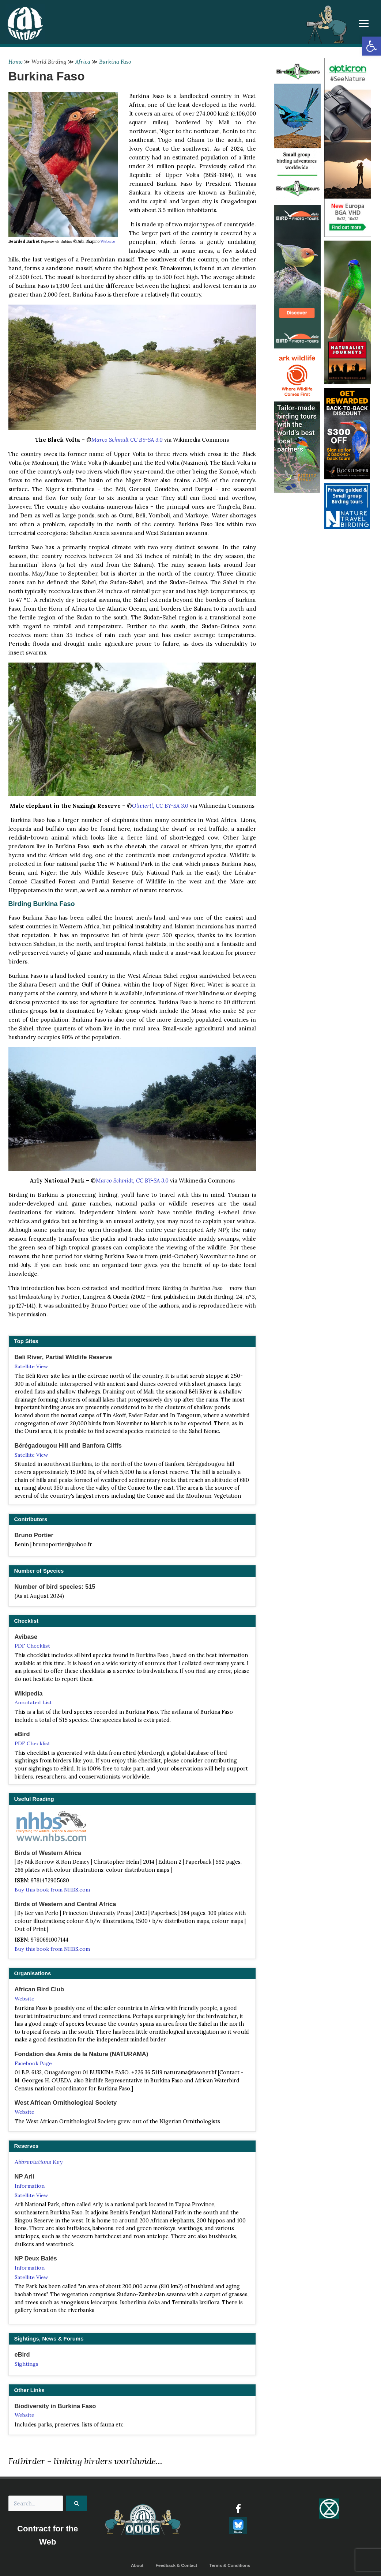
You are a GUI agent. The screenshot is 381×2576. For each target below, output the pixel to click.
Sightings (26, 2364)
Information (30, 2186)
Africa (83, 61)
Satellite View (31, 1366)
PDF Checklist (32, 1645)
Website (108, 241)
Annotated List (33, 1703)
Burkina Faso (115, 61)
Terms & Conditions (230, 2566)
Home (15, 61)
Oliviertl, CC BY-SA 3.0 (160, 805)
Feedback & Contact (176, 2566)
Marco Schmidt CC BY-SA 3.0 (127, 439)
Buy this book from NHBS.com (53, 1890)
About (136, 2566)
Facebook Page (33, 2063)
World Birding (49, 61)
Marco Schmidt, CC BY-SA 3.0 (132, 1180)
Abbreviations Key (39, 2162)
